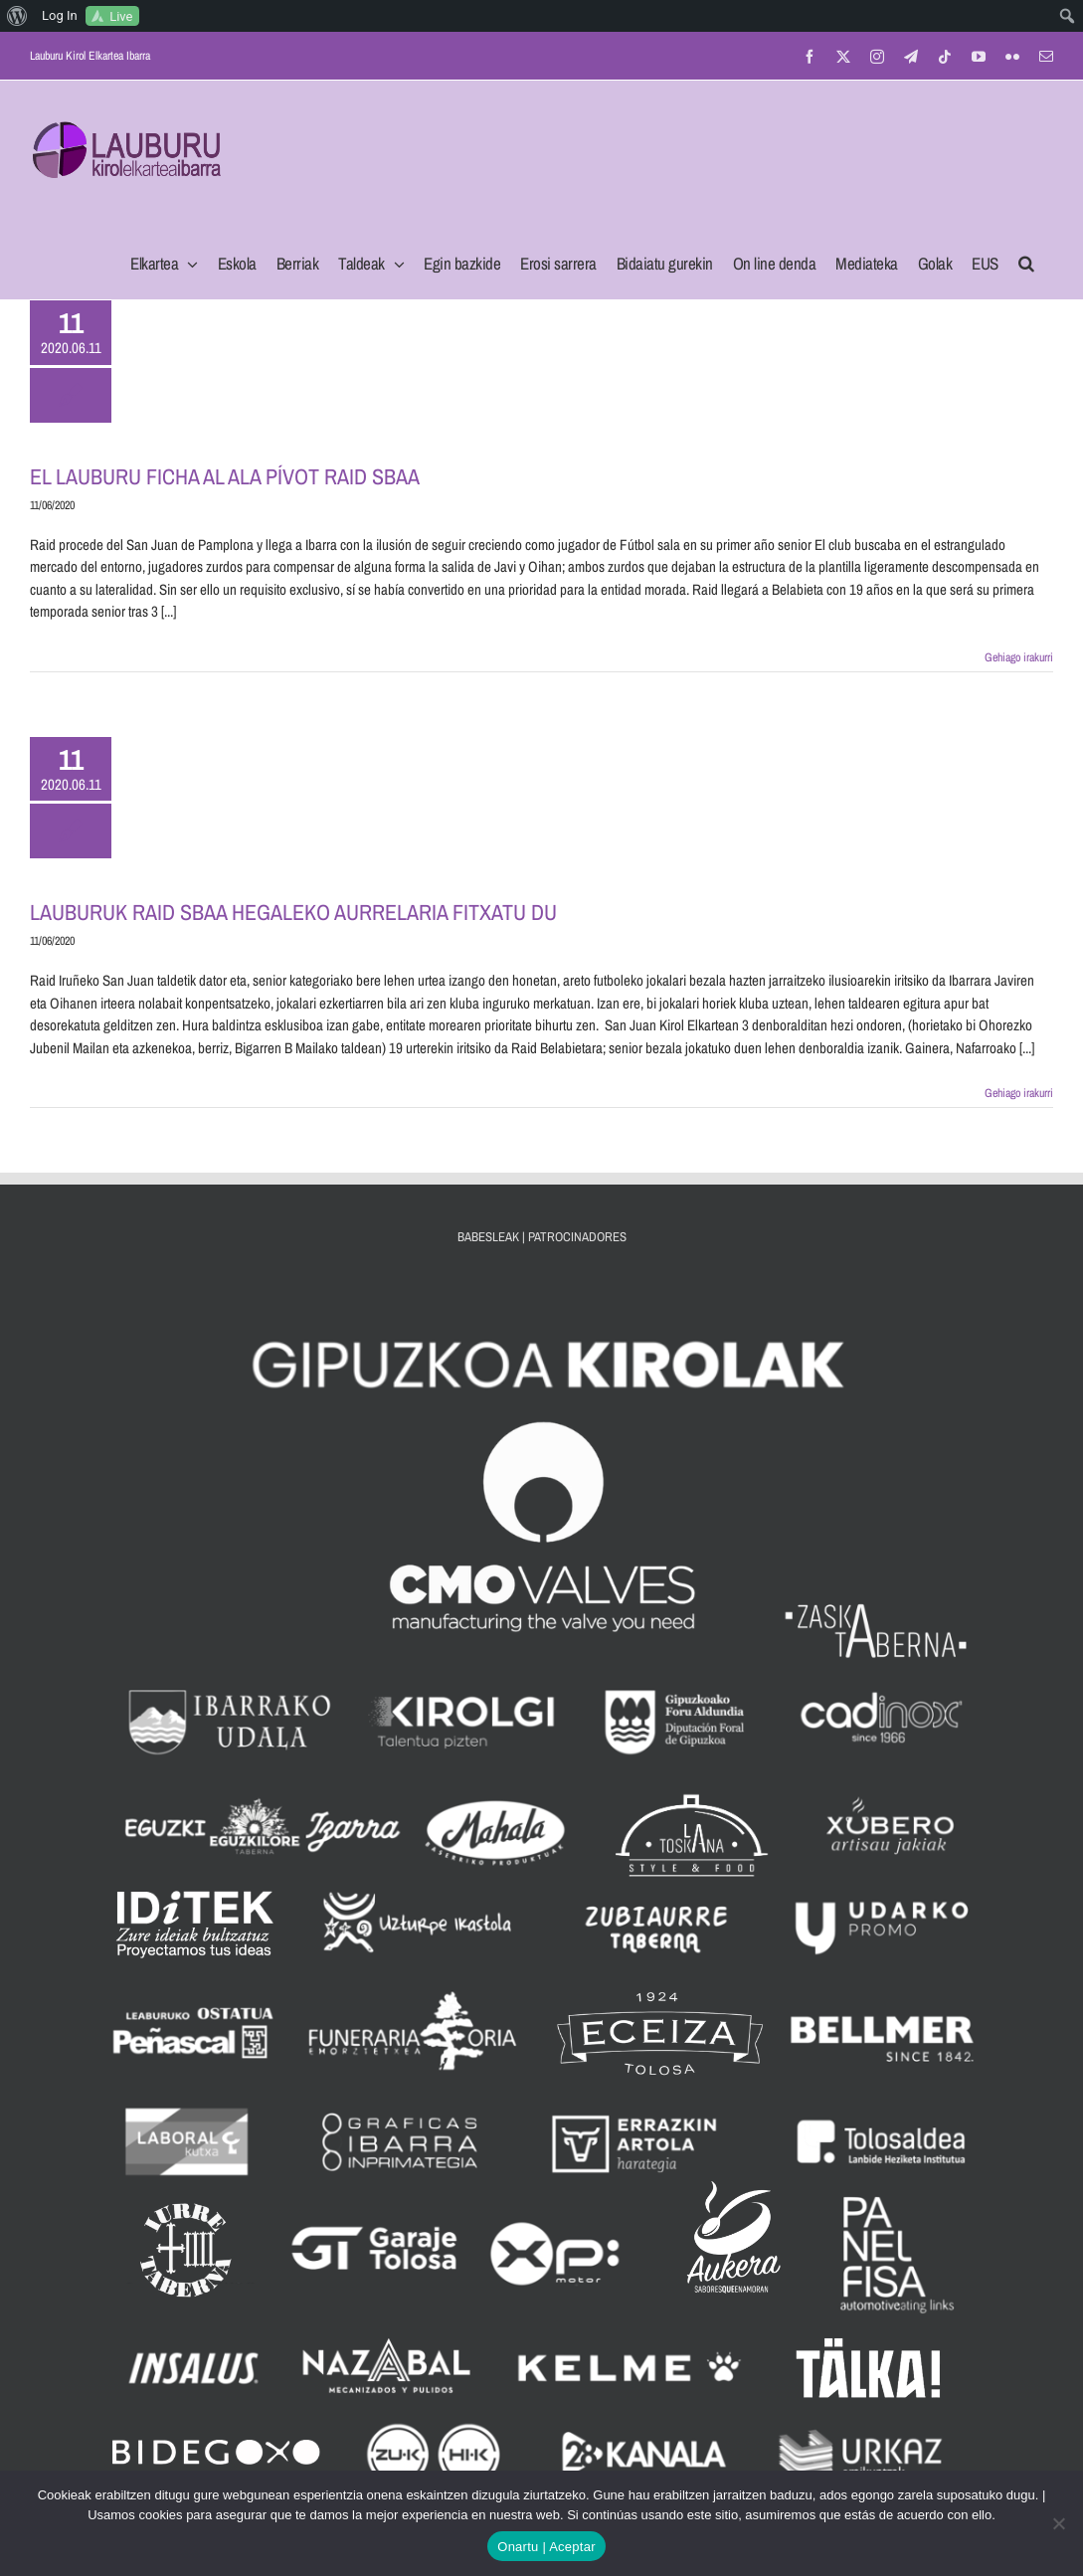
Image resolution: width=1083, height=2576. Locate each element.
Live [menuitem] (120, 16)
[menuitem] (17, 16)
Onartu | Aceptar (546, 2546)
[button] (1026, 257)
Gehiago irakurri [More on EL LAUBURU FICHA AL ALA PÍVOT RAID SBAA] (1019, 657)
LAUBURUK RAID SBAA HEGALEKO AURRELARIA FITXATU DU (293, 912)
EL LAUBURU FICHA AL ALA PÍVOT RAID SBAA (225, 476)
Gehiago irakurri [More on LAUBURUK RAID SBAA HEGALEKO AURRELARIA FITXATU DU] (1019, 1093)
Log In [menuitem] (60, 15)
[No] (1058, 2523)
